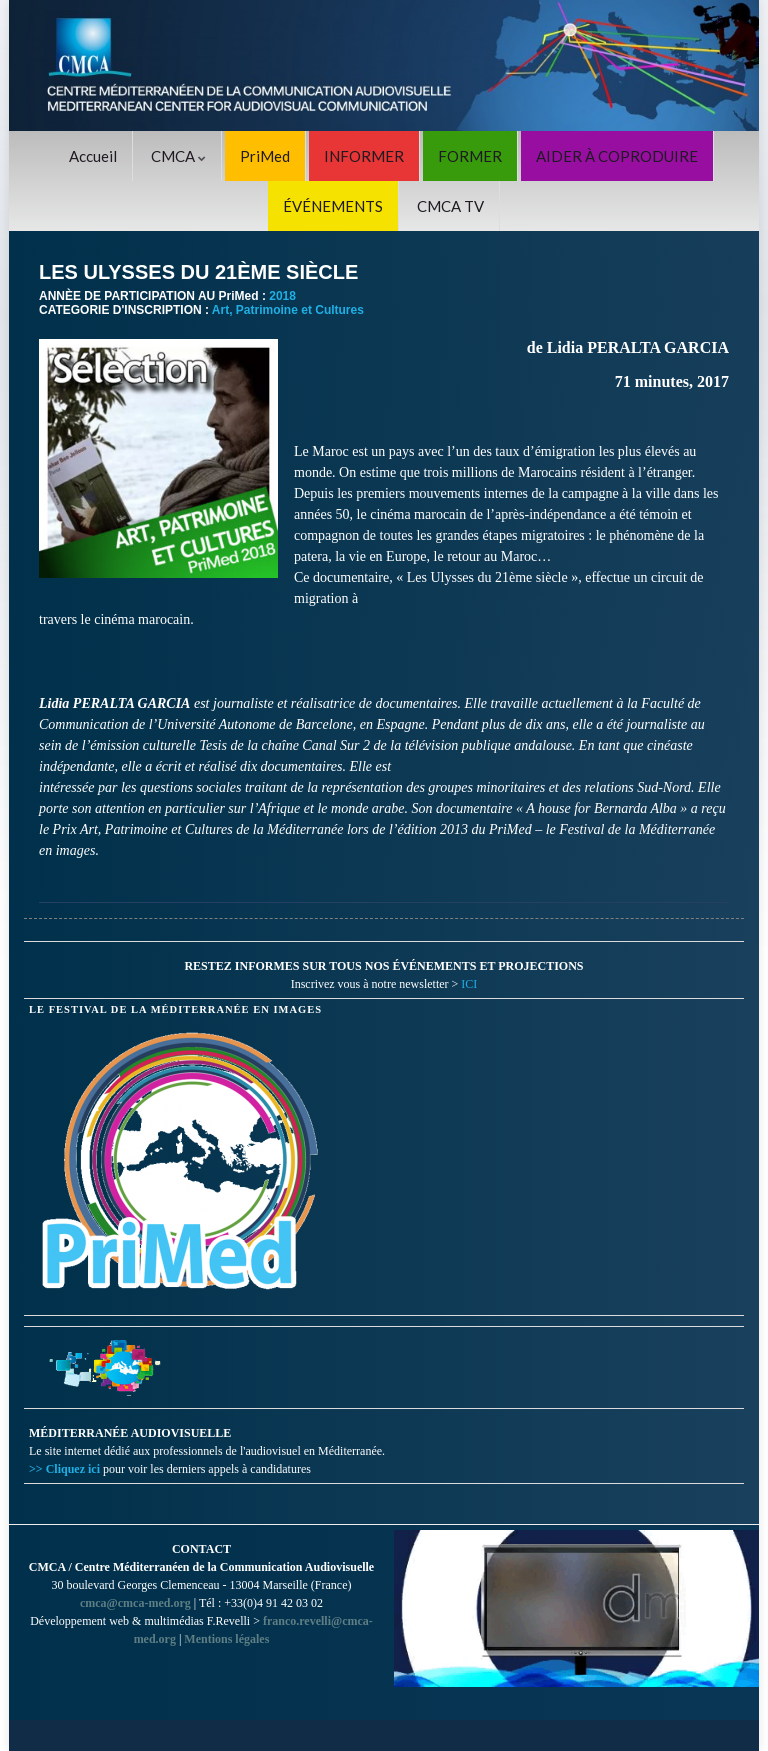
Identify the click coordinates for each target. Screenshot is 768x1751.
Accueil (93, 156)
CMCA (178, 156)
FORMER (470, 156)
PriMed (265, 156)
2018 (282, 296)
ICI (469, 984)
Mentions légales (226, 1639)
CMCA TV (450, 206)
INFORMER (364, 156)
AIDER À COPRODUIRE (617, 156)
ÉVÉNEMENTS (333, 206)
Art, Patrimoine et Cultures (288, 310)
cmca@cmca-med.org (135, 1603)
